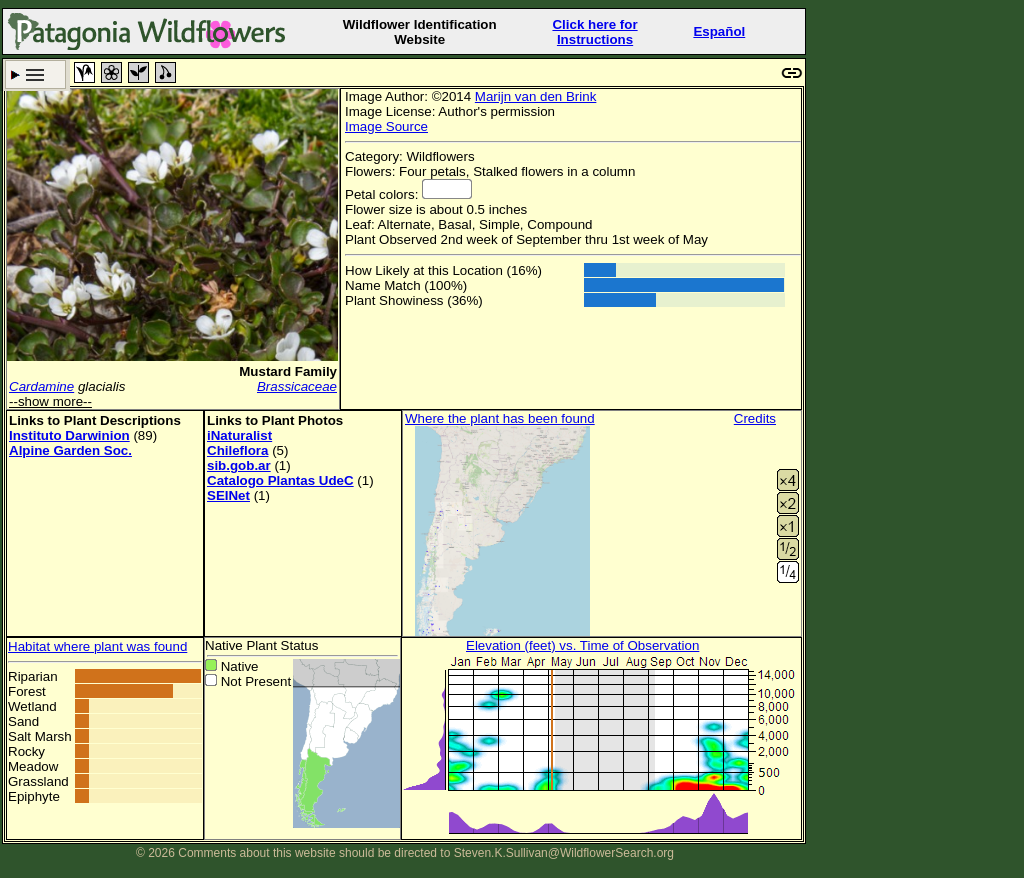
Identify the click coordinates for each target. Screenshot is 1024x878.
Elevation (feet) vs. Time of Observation (582, 645)
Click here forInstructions (594, 32)
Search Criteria (35, 74)
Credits (755, 418)
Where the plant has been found (500, 418)
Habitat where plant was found (97, 646)
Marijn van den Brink (536, 96)
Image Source (386, 126)
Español (719, 31)
